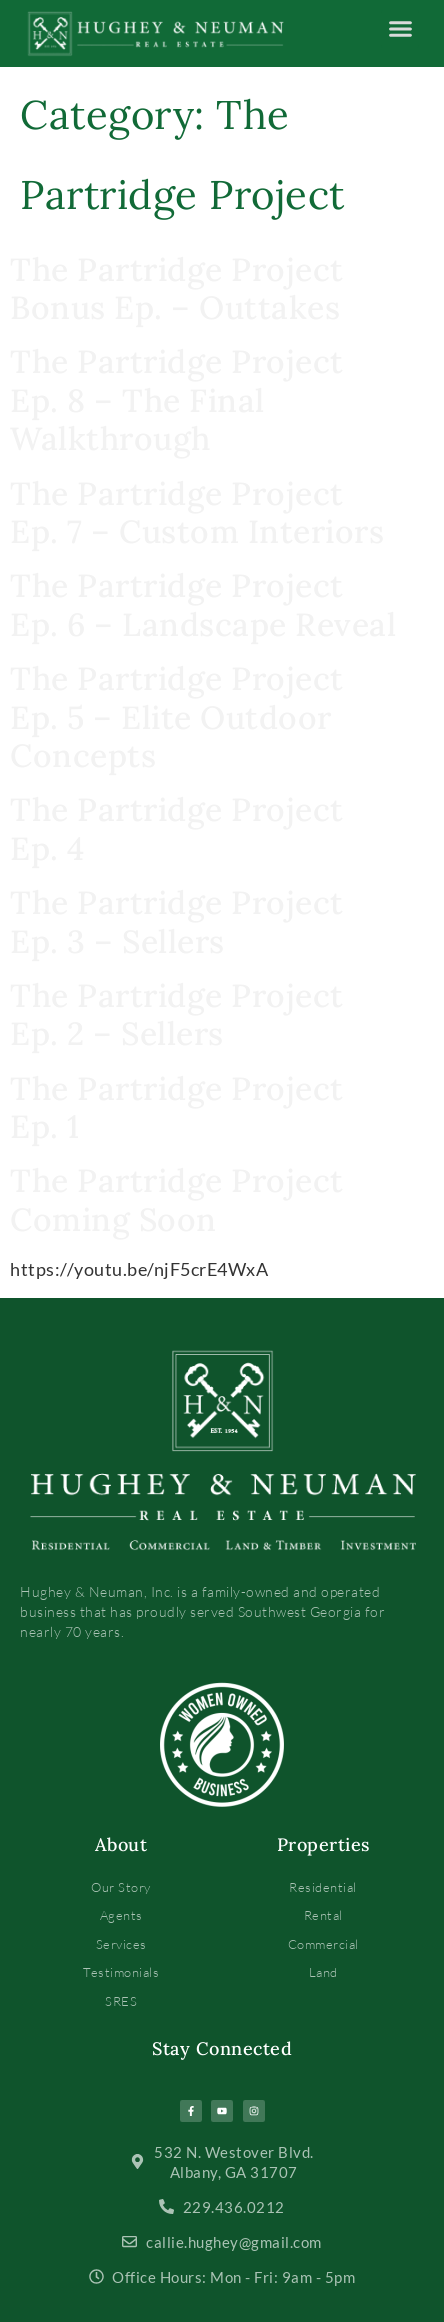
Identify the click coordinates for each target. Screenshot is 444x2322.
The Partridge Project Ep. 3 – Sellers (177, 921)
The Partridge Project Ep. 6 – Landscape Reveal (203, 604)
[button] (400, 29)
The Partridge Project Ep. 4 (177, 828)
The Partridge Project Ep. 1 (177, 1107)
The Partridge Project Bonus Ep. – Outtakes (177, 288)
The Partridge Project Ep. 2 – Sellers (177, 1014)
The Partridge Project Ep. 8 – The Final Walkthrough (177, 400)
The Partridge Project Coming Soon (177, 1199)
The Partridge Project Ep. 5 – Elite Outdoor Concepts (177, 717)
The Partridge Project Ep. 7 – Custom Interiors (197, 512)
